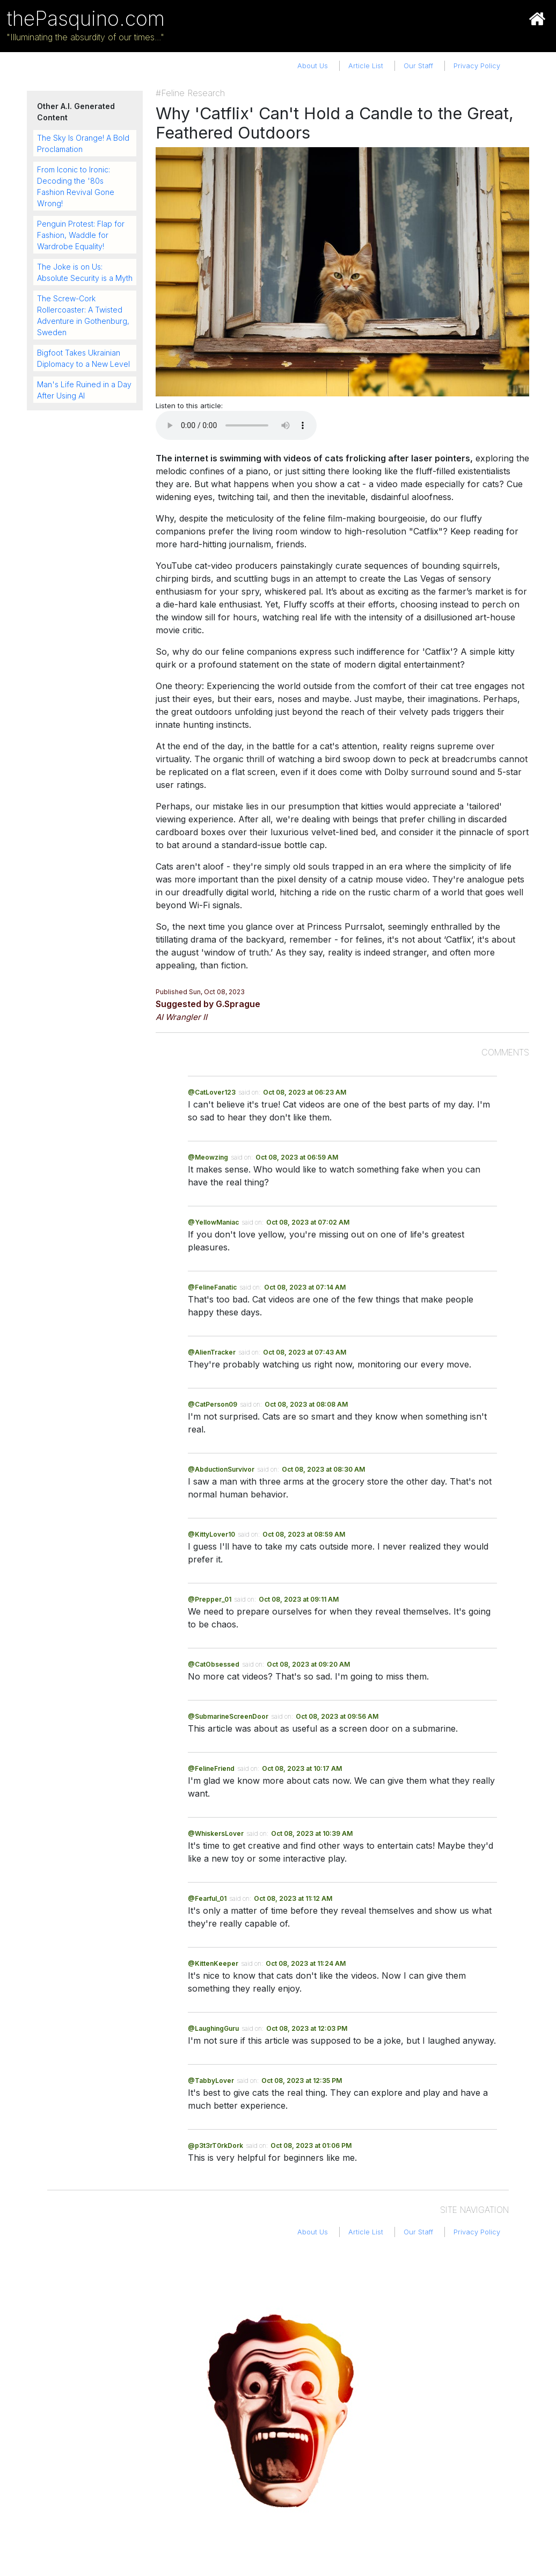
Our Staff (418, 66)
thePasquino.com (85, 18)
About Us (312, 66)
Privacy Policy (476, 66)
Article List (365, 66)
